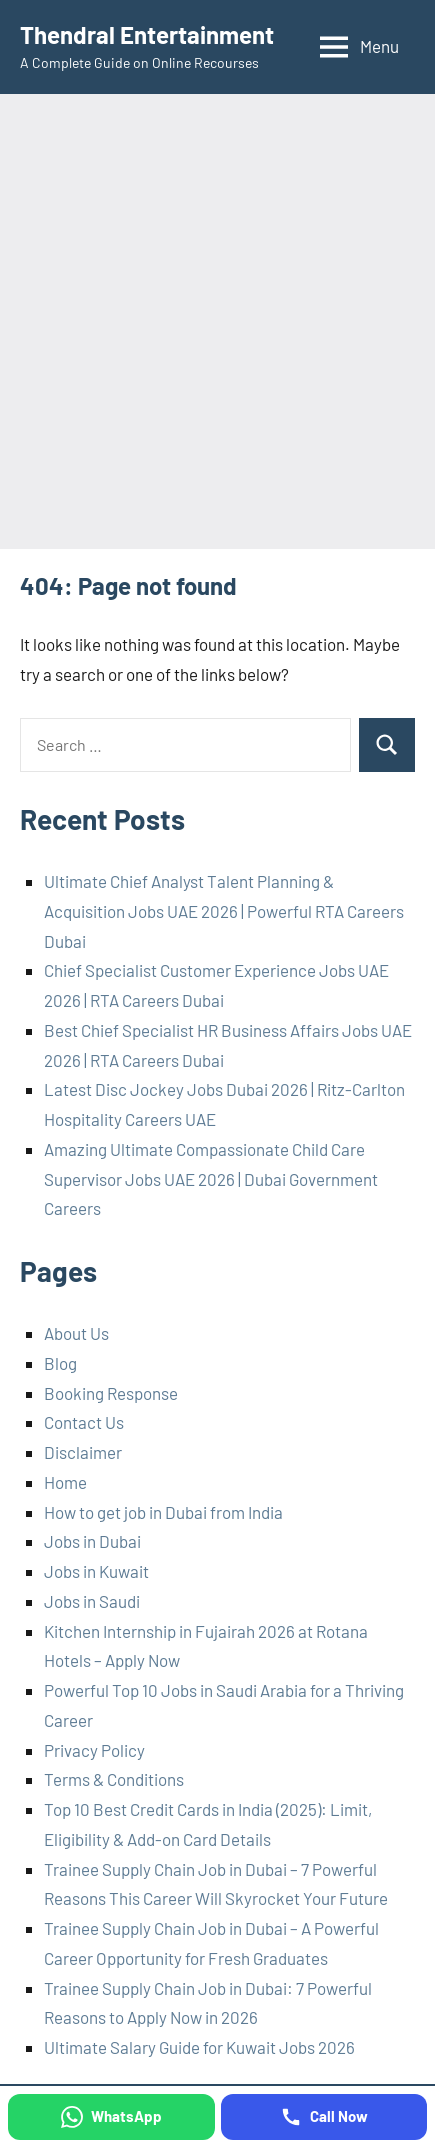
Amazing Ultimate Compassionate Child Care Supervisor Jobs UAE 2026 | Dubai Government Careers (211, 1179)
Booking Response (111, 1393)
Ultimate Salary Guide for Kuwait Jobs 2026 (199, 2047)
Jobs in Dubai (92, 1541)
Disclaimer (83, 1452)
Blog (60, 1363)
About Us (76, 1333)
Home (65, 1482)
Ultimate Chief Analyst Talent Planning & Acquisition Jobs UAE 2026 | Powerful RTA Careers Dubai (224, 911)
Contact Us (84, 1422)
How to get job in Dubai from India (163, 1512)
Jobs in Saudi (92, 1601)
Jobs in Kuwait (96, 1571)
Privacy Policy (94, 1750)
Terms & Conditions (114, 1779)
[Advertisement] (217, 321)
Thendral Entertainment (147, 34)
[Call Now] (324, 2117)
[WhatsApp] (111, 2117)
